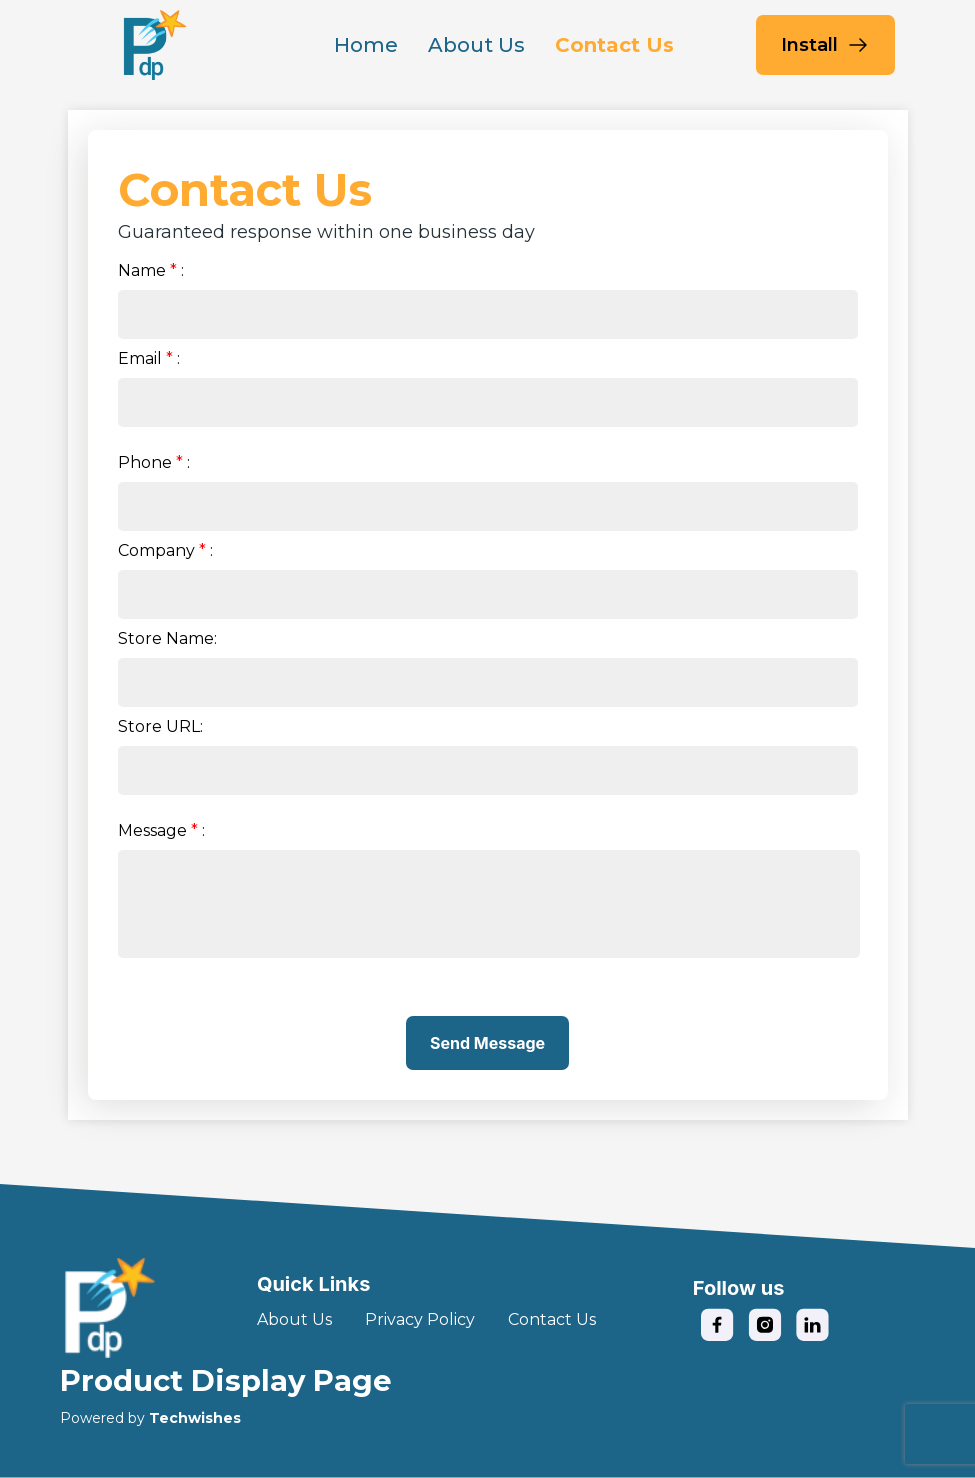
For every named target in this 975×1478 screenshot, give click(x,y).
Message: (161, 830)
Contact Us (614, 45)
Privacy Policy (420, 1319)
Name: (151, 270)
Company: (165, 550)
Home (366, 45)
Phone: (154, 462)
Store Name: (167, 638)
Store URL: (160, 726)
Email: (149, 358)
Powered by (150, 1418)
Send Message (487, 1043)
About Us (476, 45)
